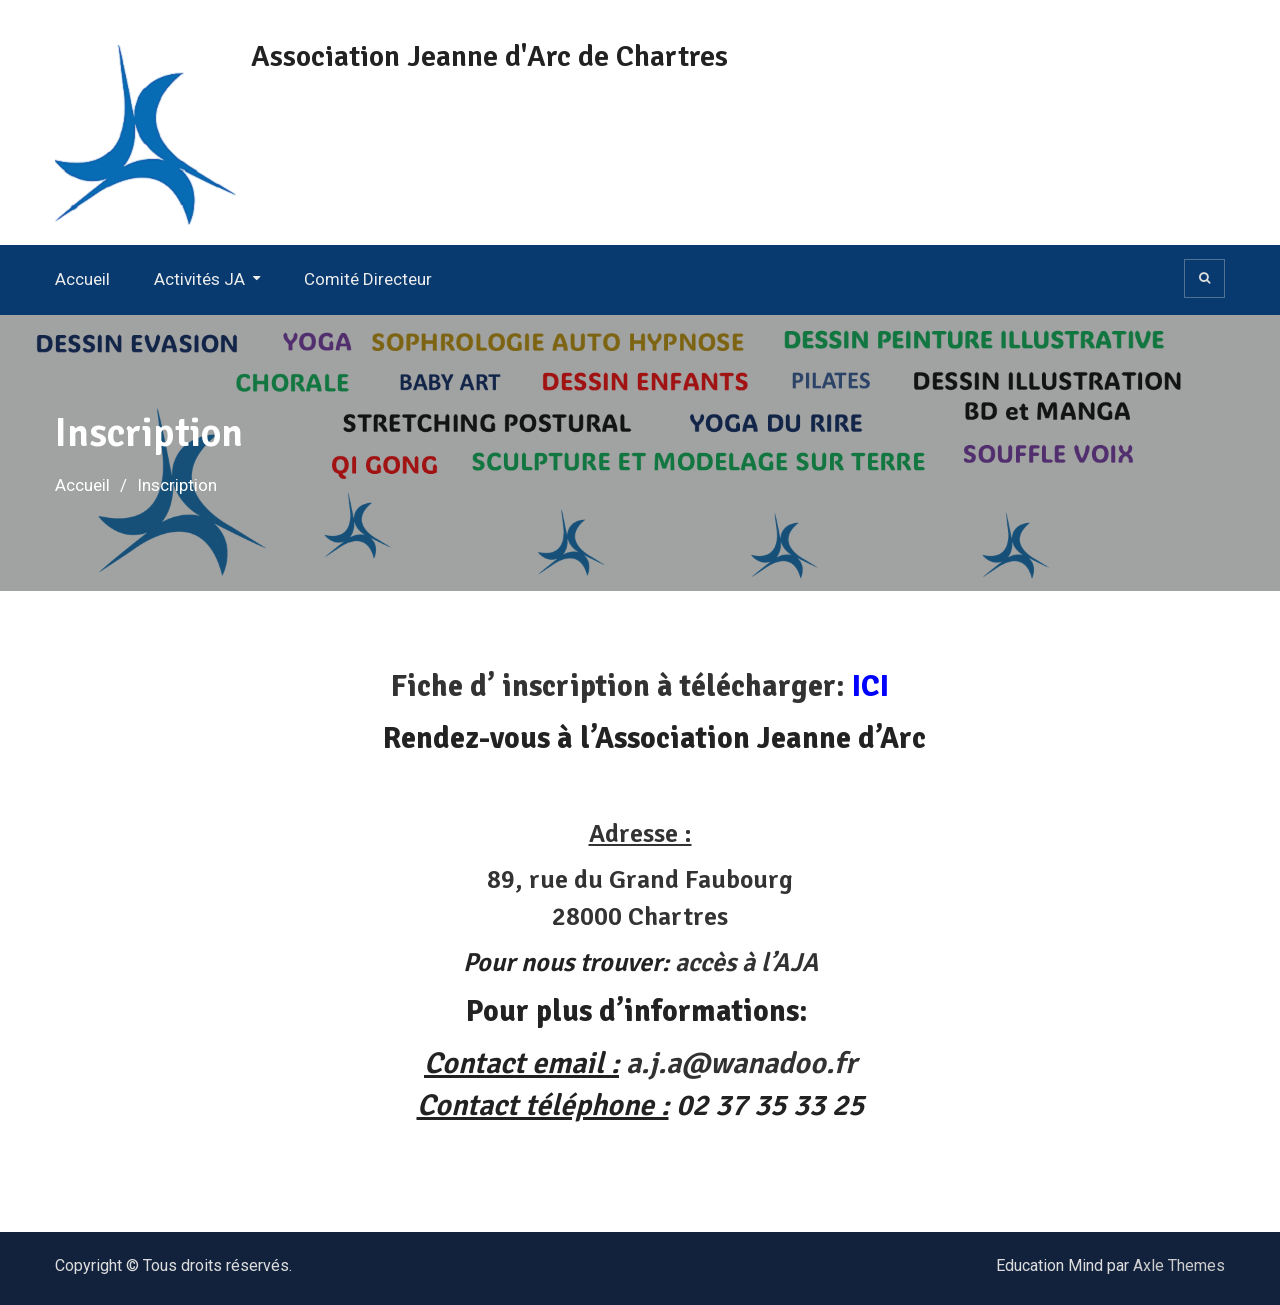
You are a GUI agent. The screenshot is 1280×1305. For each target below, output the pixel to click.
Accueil (82, 279)
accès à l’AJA (746, 963)
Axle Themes (1179, 1265)
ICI (870, 686)
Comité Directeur (368, 279)
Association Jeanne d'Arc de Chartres (489, 56)
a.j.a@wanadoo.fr (741, 1063)
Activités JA (199, 279)
